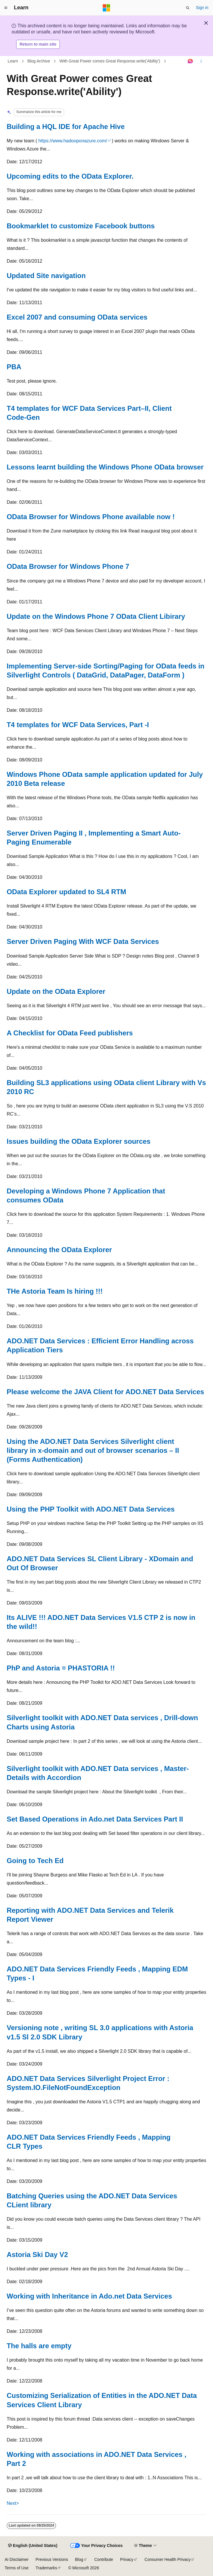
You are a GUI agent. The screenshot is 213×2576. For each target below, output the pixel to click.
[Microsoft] (106, 8)
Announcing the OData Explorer (59, 1250)
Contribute (103, 2559)
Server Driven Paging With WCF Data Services (83, 941)
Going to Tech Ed (35, 1861)
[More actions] (201, 61)
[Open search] (188, 8)
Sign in (202, 7)
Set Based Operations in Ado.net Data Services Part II (95, 1819)
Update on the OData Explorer (56, 991)
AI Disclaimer (16, 2559)
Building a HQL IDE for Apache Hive (65, 126)
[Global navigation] (6, 8)
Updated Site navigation (46, 275)
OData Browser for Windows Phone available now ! (91, 517)
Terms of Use (16, 2568)
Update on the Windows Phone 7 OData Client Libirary (96, 616)
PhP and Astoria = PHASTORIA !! (61, 1668)
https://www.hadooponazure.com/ (72, 140)
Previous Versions (51, 2559)
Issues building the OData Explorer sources (79, 1141)
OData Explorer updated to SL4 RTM (66, 892)
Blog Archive (39, 61)
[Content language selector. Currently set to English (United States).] (33, 2545)
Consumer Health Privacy (168, 2559)
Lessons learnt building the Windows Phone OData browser (105, 467)
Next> (13, 2503)
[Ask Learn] (190, 61)
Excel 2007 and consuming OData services (77, 317)
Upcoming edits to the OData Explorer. (70, 176)
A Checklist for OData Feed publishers (70, 1033)
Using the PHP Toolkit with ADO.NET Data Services (91, 1509)
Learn (13, 61)
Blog (79, 2559)
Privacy (126, 2559)
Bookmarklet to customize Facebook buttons (81, 226)
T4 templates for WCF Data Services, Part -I (78, 725)
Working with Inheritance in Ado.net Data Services (89, 2296)
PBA (14, 367)
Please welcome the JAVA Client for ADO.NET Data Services (105, 1392)
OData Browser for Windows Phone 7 (68, 566)
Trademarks (46, 2568)
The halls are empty (39, 2346)
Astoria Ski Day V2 (37, 2254)
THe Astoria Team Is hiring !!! (55, 1291)
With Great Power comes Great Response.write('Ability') (109, 61)
